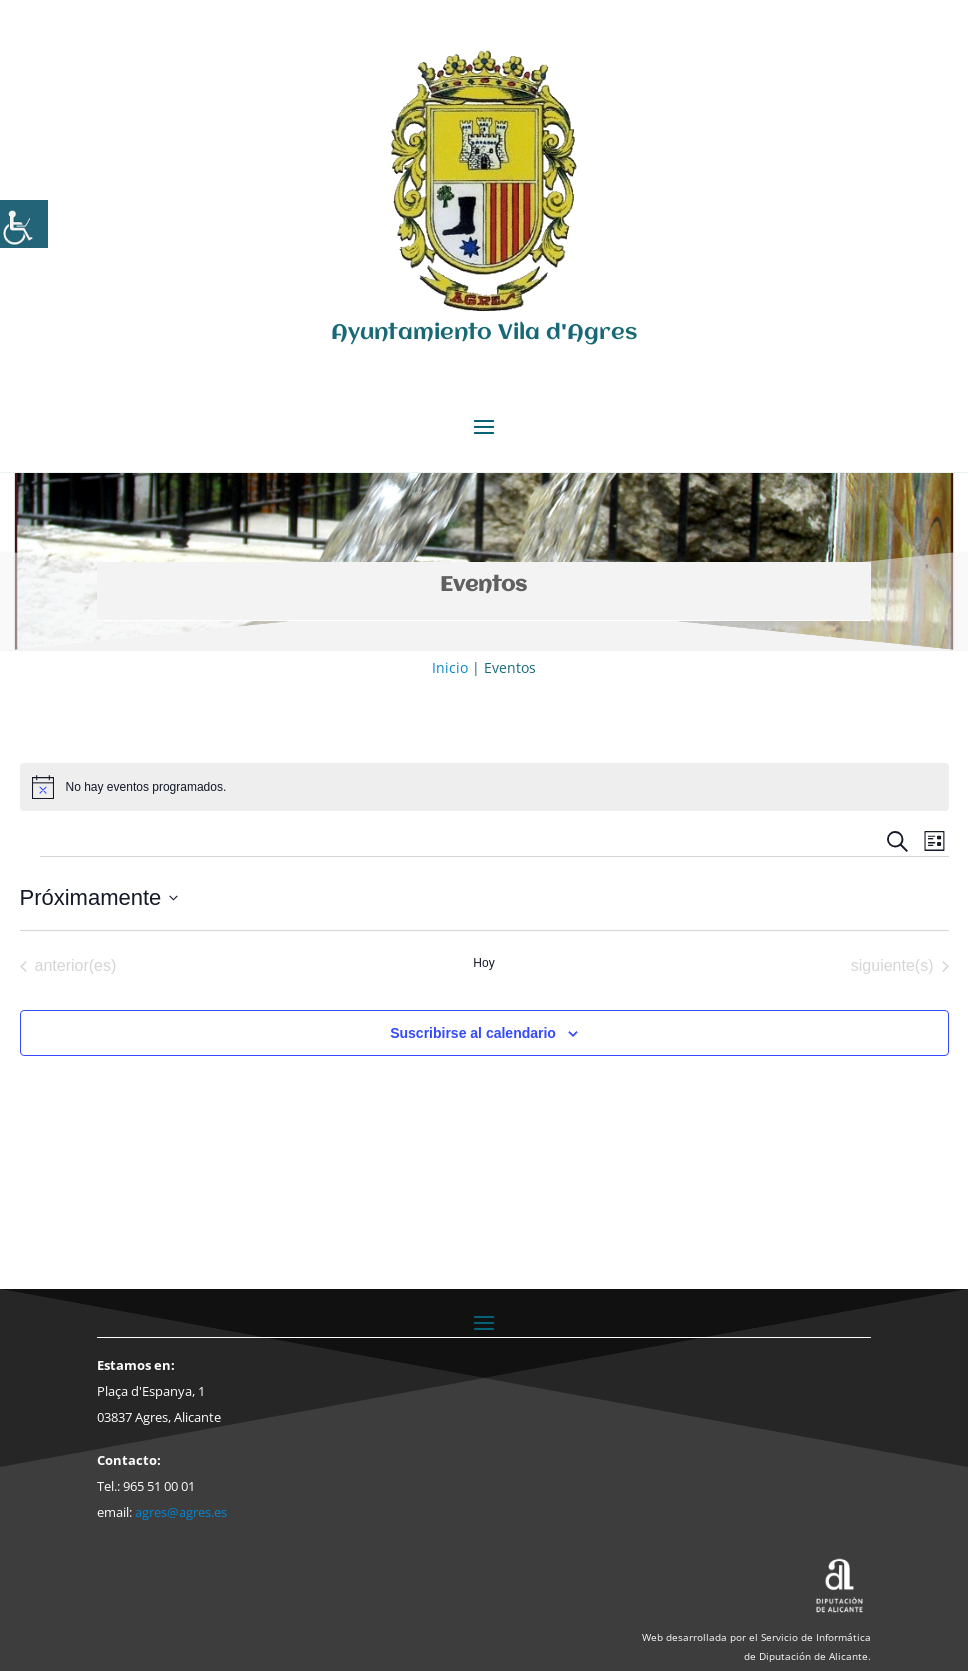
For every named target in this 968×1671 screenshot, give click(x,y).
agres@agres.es (181, 1512)
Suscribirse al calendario (473, 1033)
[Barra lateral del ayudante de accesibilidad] (24, 224)
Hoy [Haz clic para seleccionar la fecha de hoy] (483, 963)
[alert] (484, 787)
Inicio (450, 667)
